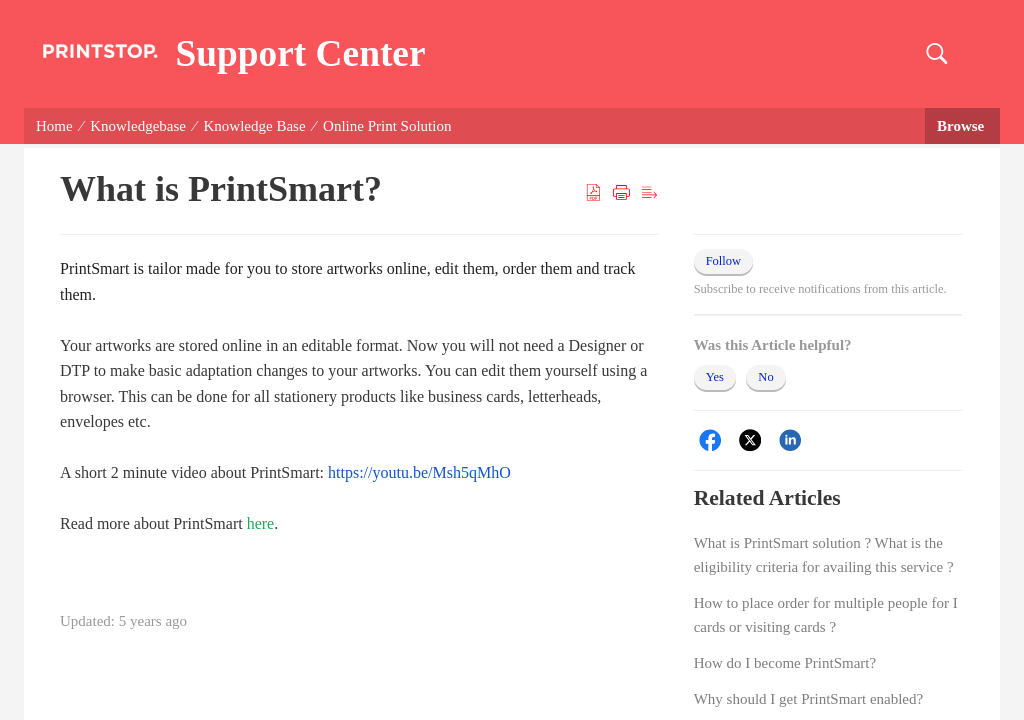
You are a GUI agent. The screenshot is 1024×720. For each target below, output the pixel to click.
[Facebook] (710, 440)
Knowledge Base (255, 126)
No (765, 377)
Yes (715, 377)
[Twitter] (750, 440)
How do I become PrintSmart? (785, 663)
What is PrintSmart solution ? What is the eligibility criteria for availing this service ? (824, 555)
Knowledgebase (138, 126)
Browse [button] (962, 126)
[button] (936, 54)
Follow (723, 261)
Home (54, 126)
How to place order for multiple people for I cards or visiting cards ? (826, 615)
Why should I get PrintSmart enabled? (809, 699)
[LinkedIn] (790, 440)
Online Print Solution (387, 126)
